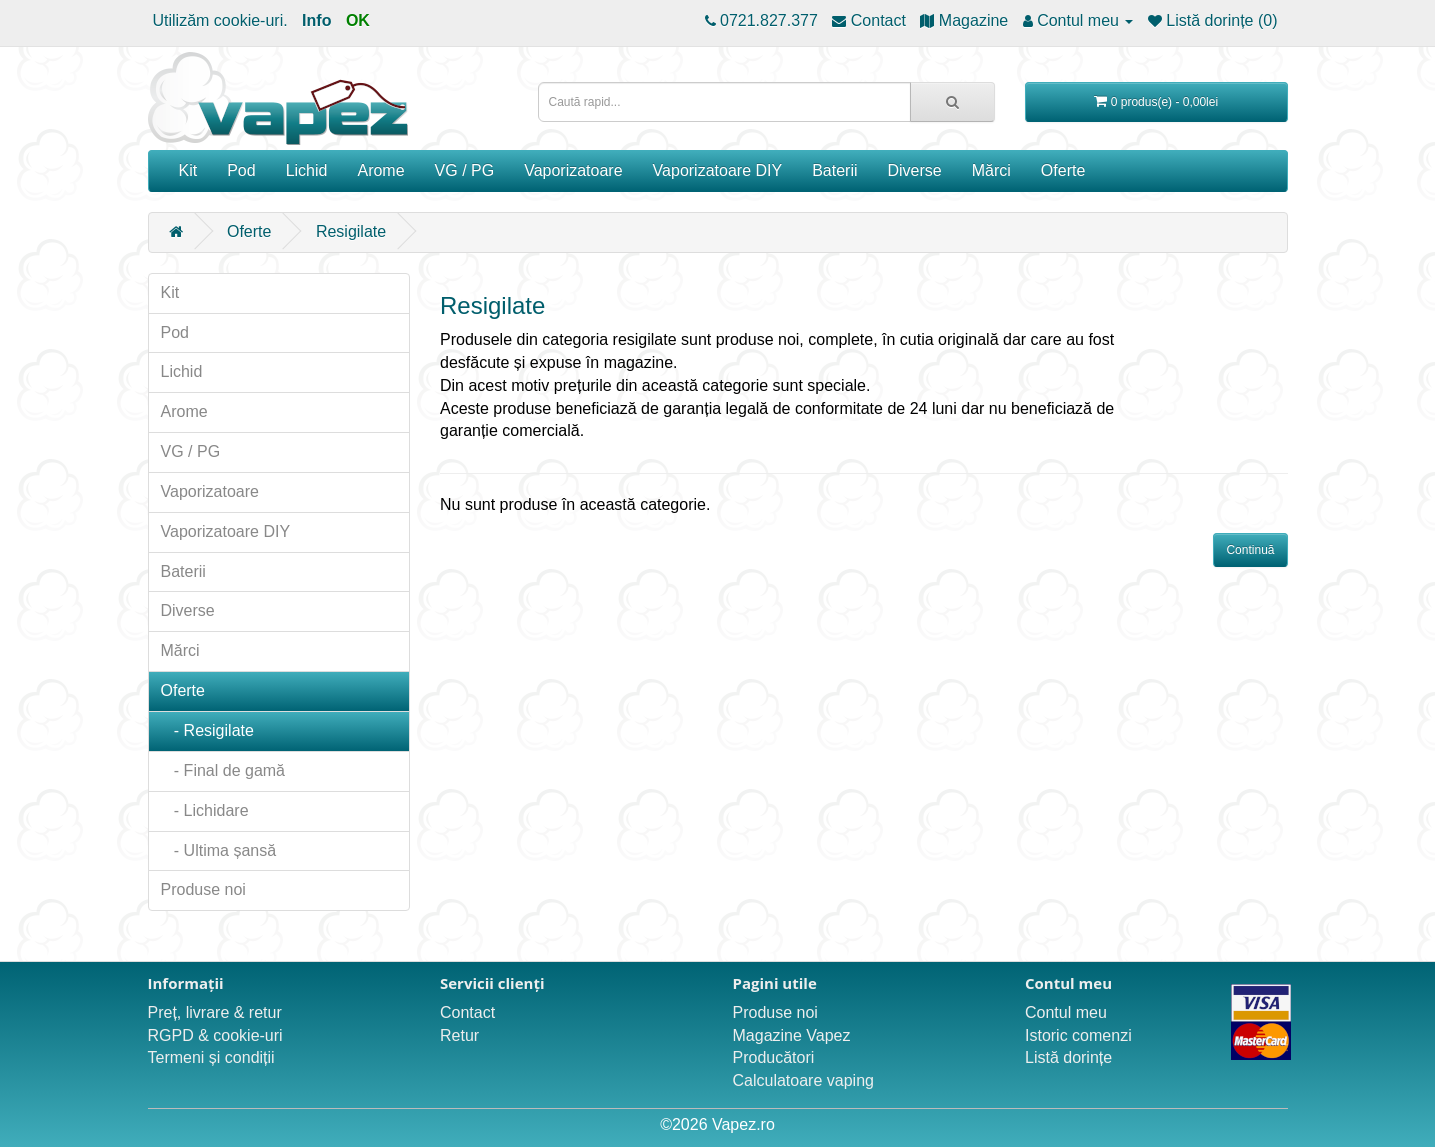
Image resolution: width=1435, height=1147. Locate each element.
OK (358, 20)
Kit (188, 170)
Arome (380, 170)
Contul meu (1066, 1012)
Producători (774, 1057)
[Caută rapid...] (952, 102)
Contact (467, 1012)
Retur (459, 1035)
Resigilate (351, 231)
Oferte (1063, 170)
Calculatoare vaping (803, 1080)
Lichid (307, 170)
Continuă (1250, 550)
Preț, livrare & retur (215, 1012)
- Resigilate (207, 730)
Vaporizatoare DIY (718, 170)
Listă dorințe (1068, 1057)
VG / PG (465, 170)
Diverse (915, 170)
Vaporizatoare (573, 170)
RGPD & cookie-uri (215, 1035)
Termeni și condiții (211, 1057)
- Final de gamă (223, 770)
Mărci (991, 170)
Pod (241, 170)
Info (316, 20)
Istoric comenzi (1078, 1035)
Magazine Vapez (792, 1035)
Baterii (834, 170)
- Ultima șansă (219, 850)
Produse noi (203, 889)
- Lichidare (205, 810)
